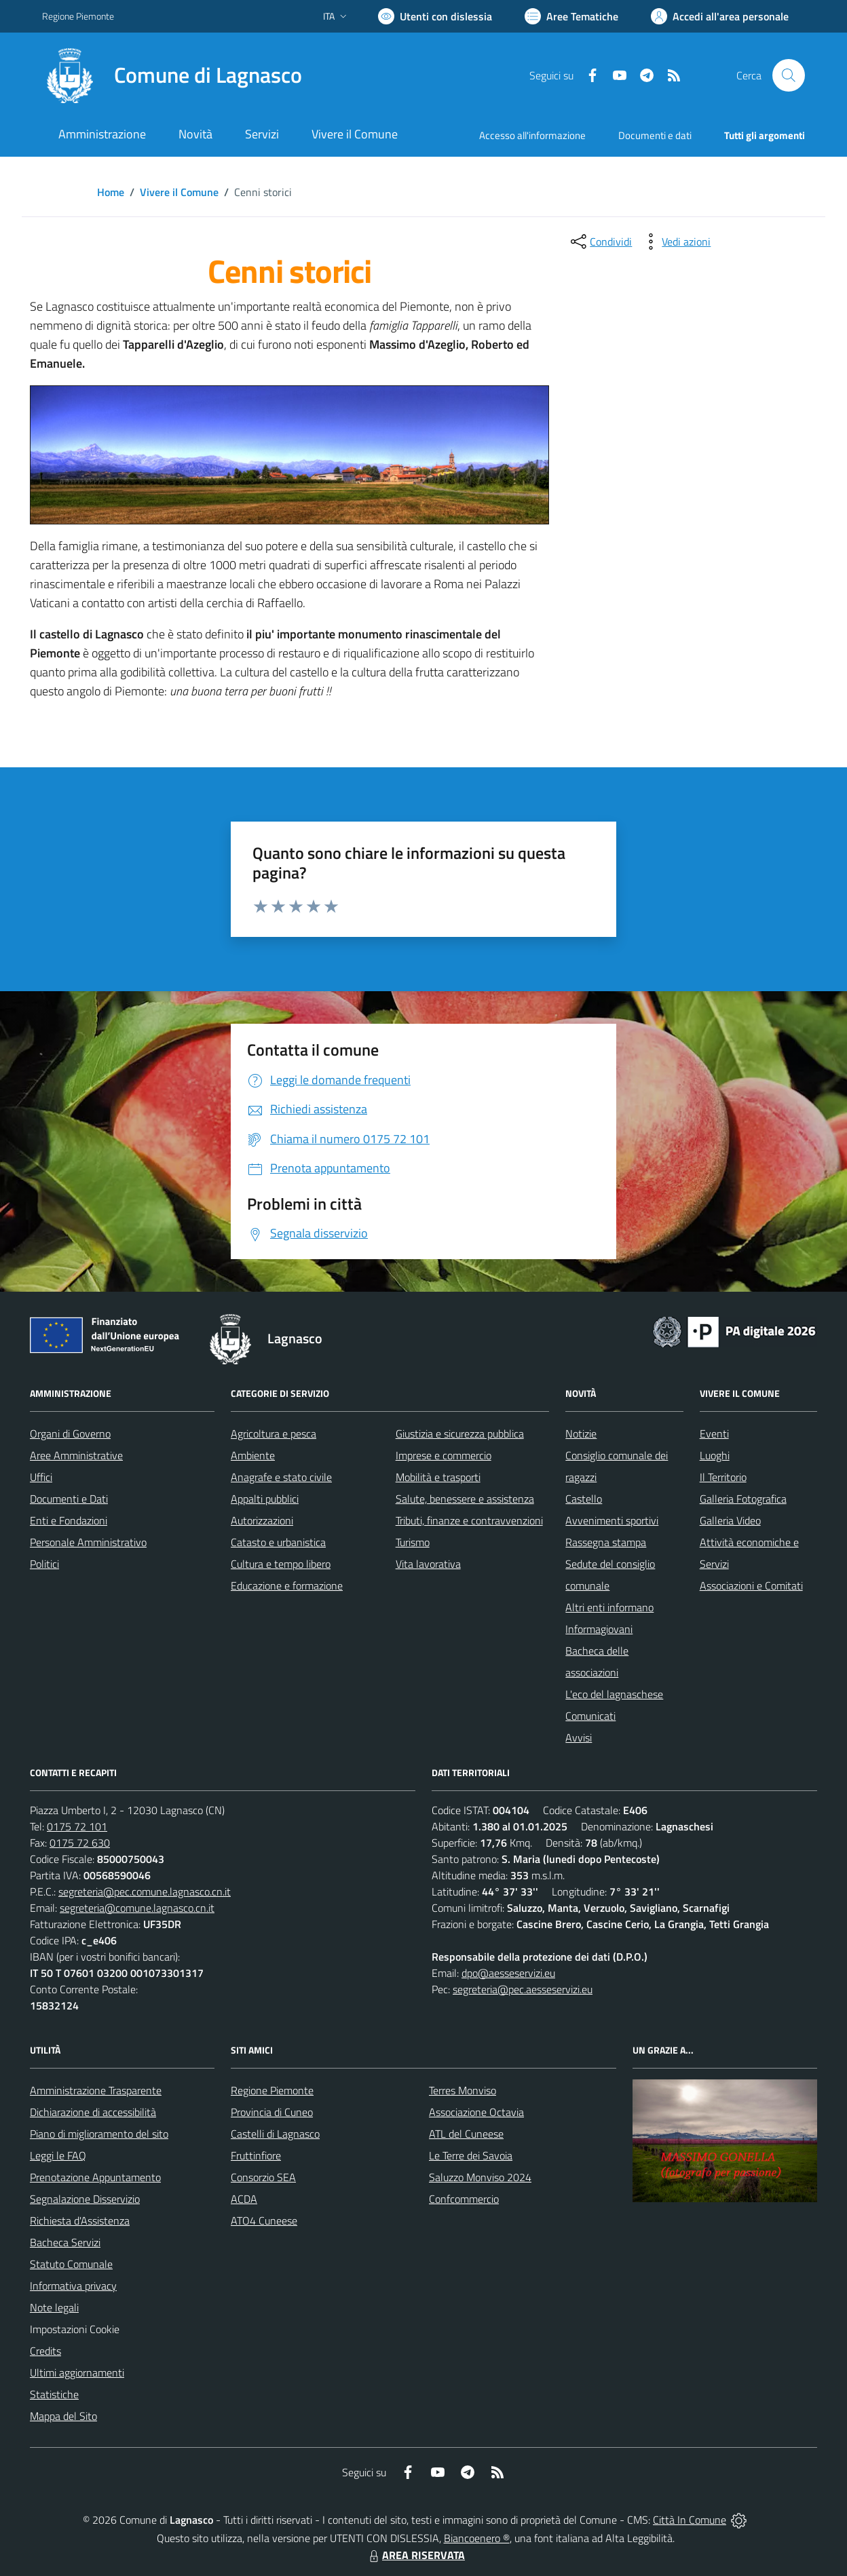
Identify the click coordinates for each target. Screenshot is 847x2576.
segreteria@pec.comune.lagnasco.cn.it (144, 1891)
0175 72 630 (80, 1842)
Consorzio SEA (263, 2177)
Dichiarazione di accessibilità (93, 2112)
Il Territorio (723, 1477)
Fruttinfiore (256, 2155)
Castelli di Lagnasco (275, 2134)
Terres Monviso (462, 2090)
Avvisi (578, 1737)
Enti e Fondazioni (68, 1520)
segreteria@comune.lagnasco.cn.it (137, 1908)
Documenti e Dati (69, 1499)
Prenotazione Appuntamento (95, 2177)
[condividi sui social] (600, 241)
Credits (45, 2351)
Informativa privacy (73, 2285)
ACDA (244, 2199)
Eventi (714, 1433)
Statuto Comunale (71, 2264)
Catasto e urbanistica (278, 1542)
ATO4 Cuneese (264, 2220)
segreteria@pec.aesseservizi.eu (522, 1989)
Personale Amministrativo (88, 1542)
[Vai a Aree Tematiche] (571, 16)
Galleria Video (730, 1520)
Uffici (41, 1477)
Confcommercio (464, 2199)
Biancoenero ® (477, 2538)
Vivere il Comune (179, 192)
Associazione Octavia (476, 2112)
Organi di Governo (70, 1433)
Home (110, 192)
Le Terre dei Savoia (470, 2155)
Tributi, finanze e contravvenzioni (469, 1520)
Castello (583, 1499)
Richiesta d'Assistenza (80, 2220)
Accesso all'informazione (532, 135)
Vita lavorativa (428, 1564)
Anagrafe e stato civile (281, 1477)
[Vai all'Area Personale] (720, 16)
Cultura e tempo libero (281, 1564)
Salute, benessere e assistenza (465, 1499)
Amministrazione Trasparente (96, 2090)
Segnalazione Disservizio (85, 2199)
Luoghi (715, 1455)
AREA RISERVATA (415, 2555)
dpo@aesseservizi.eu (508, 1973)
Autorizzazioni (262, 1520)
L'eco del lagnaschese (614, 1694)
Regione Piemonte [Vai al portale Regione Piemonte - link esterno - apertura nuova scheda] (78, 16)
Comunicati (590, 1716)
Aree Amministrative (76, 1455)
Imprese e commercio (443, 1455)
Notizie (581, 1433)
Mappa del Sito (63, 2416)
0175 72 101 (77, 1826)
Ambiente (253, 1455)
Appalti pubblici (265, 1499)
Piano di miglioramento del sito (99, 2134)
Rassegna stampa (605, 1542)
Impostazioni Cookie (74, 2329)
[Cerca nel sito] (788, 75)
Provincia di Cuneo (272, 2112)
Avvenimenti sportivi (611, 1520)
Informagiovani (599, 1629)
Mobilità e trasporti (438, 1477)
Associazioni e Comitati (751, 1585)
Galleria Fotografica (743, 1499)
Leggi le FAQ (58, 2155)
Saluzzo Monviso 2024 (480, 2177)
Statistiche (54, 2394)
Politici (44, 1564)
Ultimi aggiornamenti (77, 2372)
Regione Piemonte (272, 2090)
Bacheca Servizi (65, 2242)
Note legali (54, 2307)
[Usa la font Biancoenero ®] (435, 16)
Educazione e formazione (287, 1585)
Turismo (413, 1542)
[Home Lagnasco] (172, 75)
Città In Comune (689, 2520)
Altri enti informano (609, 1607)
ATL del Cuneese (466, 2134)
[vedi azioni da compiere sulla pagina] (675, 241)
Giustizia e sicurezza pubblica (460, 1433)
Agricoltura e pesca (273, 1433)
